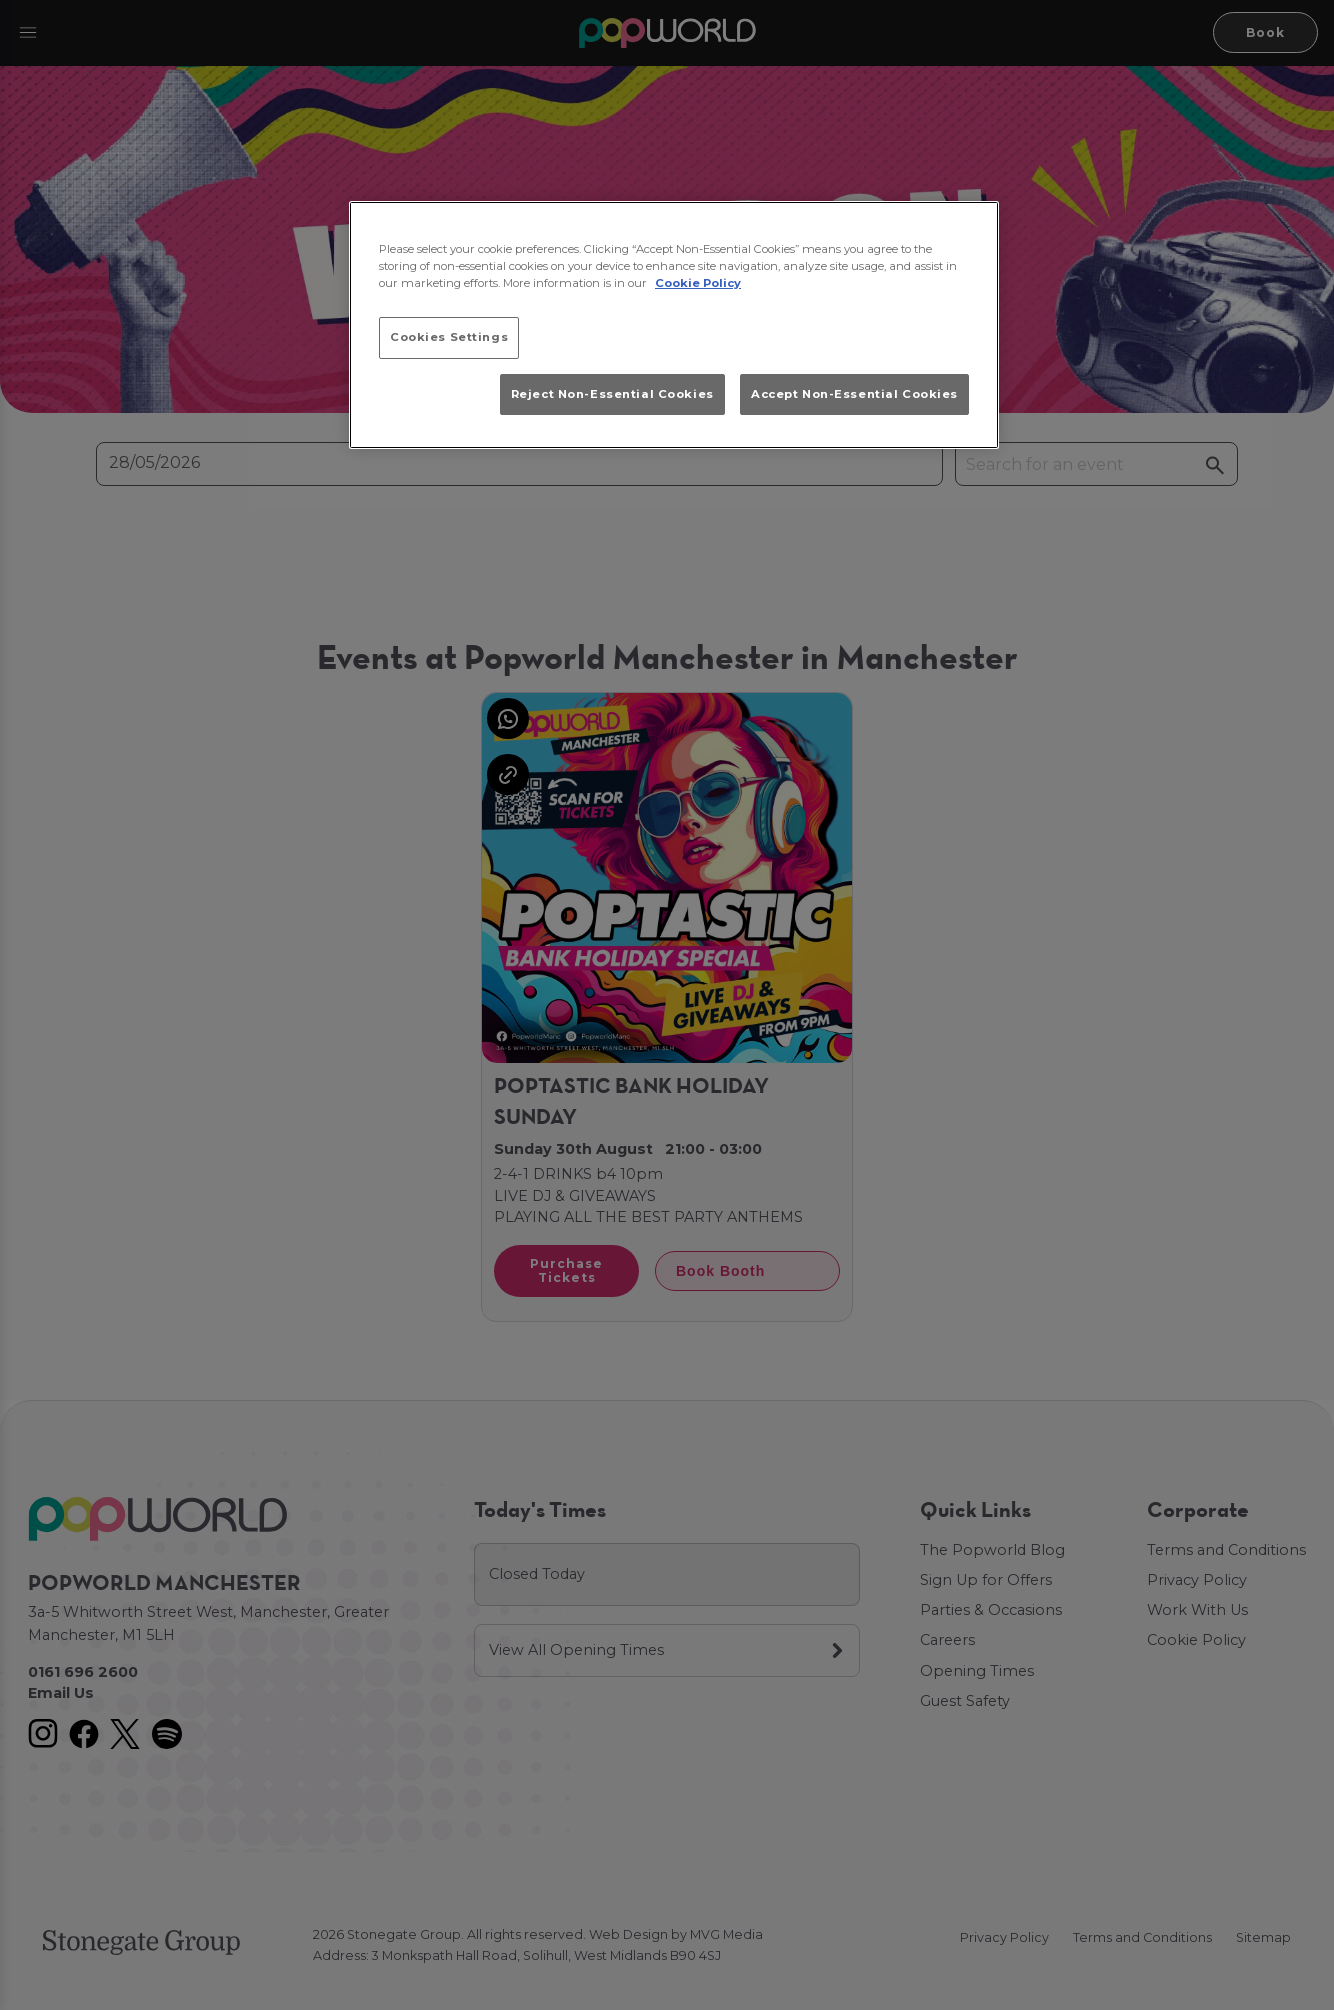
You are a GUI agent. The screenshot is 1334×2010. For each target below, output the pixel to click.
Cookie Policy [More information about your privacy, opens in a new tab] (698, 283)
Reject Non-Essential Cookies (612, 394)
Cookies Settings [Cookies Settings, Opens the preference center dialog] (449, 337)
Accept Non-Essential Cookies (854, 394)
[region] (674, 325)
